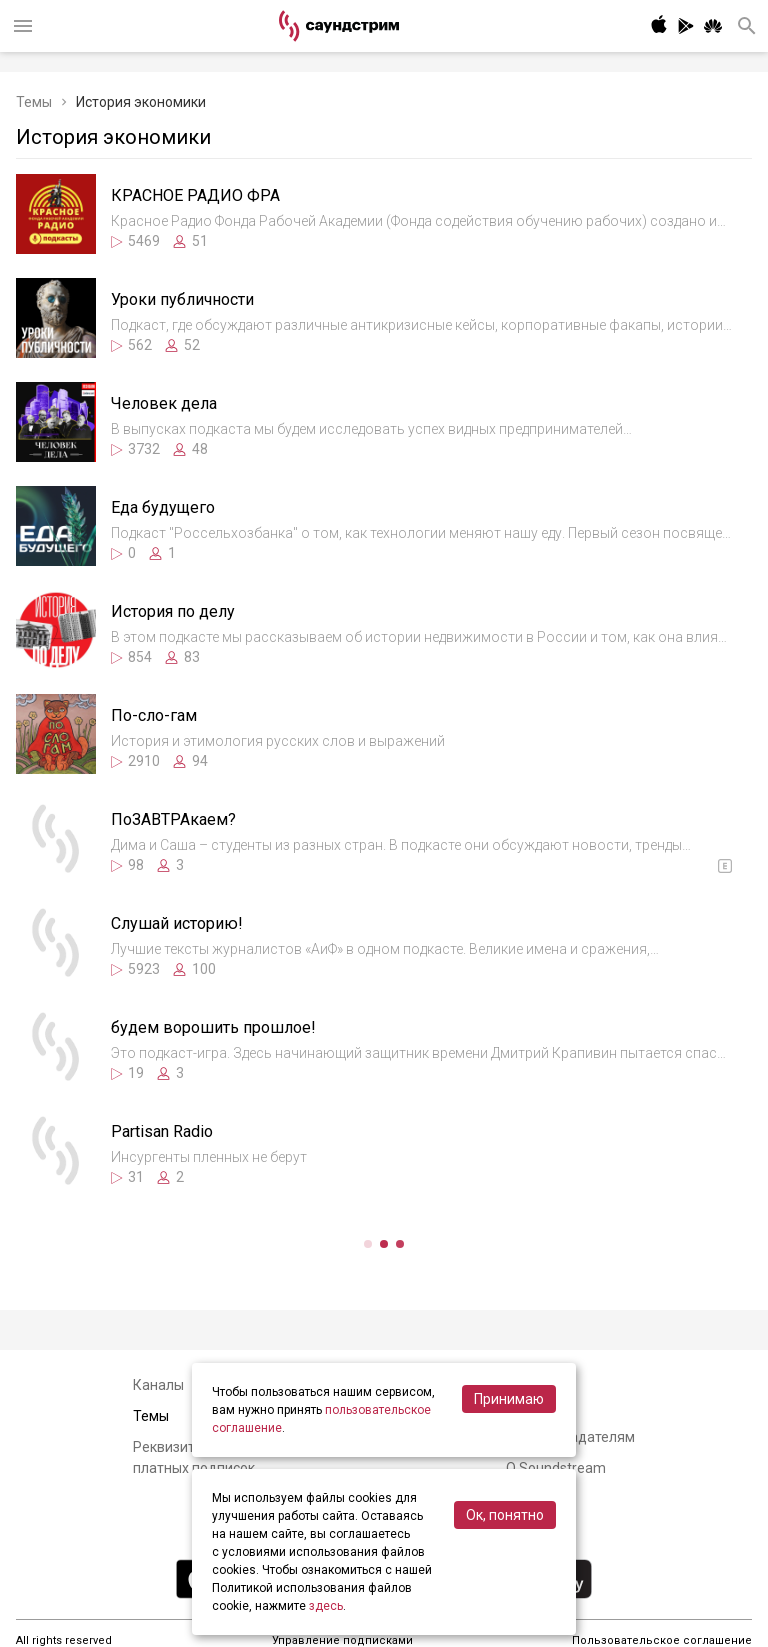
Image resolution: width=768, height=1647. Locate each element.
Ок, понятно (505, 1515)
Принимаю (509, 1399)
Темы (34, 102)
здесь (326, 1606)
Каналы (158, 1385)
